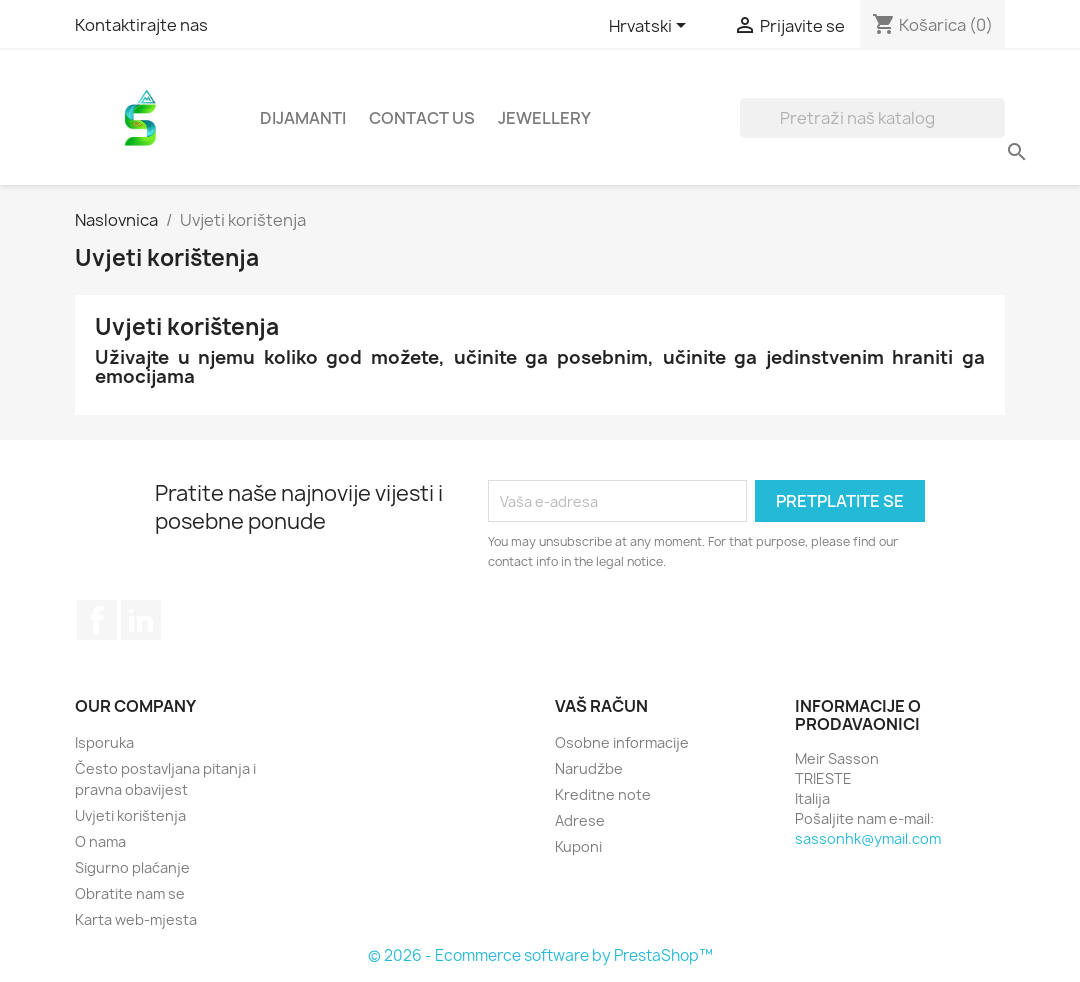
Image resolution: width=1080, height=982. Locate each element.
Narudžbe (589, 768)
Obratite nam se (130, 893)
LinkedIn (141, 620)
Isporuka (104, 742)
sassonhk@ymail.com (868, 838)
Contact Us (422, 118)
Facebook (97, 620)
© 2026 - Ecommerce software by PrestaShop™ (540, 955)
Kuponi (578, 846)
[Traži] (872, 118)
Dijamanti (303, 118)
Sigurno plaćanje (132, 867)
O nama (100, 841)
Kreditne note (603, 794)
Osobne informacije (622, 742)
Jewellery (544, 118)
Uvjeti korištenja (130, 815)
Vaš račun (601, 706)
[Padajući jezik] (651, 27)
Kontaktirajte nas (141, 25)
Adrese (580, 820)
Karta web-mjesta (136, 919)
